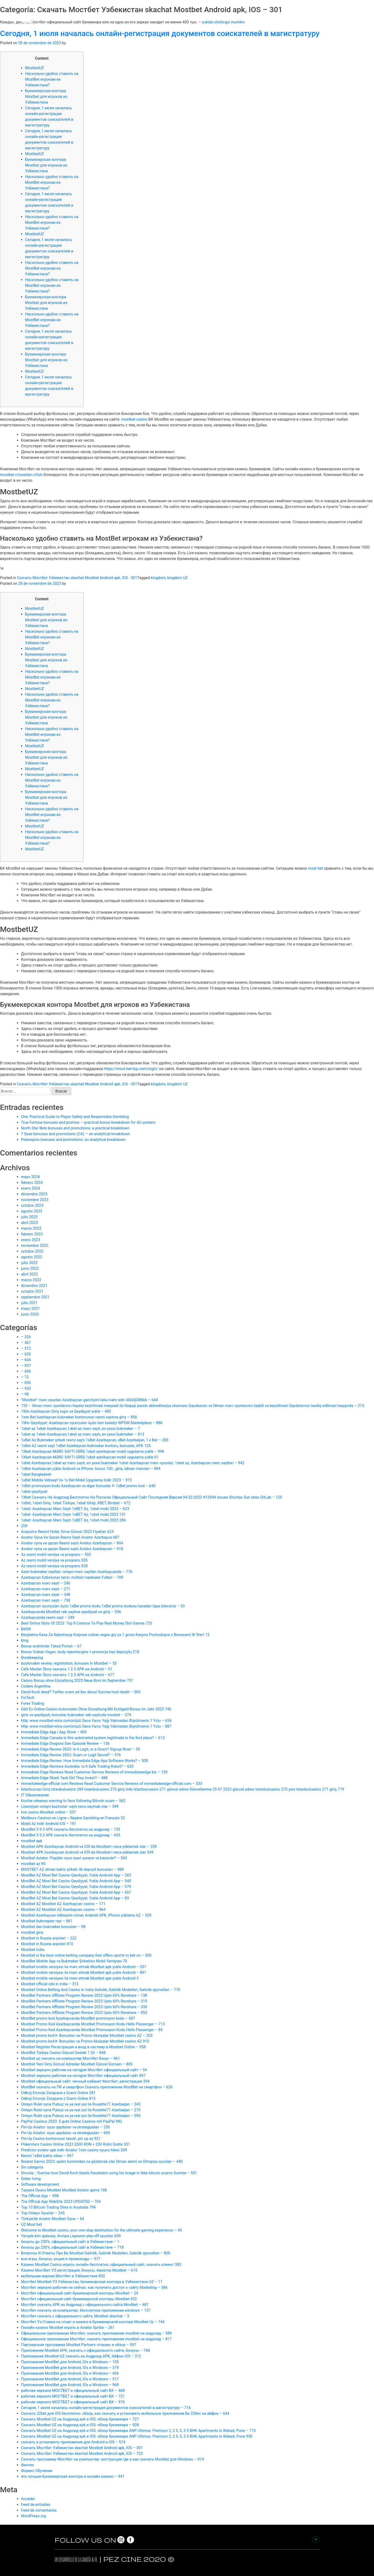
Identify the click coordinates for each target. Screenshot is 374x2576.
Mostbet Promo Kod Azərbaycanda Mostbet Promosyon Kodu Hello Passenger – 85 (92, 2029)
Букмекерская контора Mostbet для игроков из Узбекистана (46, 97)
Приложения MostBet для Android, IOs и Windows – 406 (70, 2373)
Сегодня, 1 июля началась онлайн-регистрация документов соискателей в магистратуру (159, 33)
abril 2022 (29, 1274)
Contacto (355, 17)
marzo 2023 (31, 1228)
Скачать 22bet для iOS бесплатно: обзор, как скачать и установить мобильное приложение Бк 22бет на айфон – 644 (125, 2413)
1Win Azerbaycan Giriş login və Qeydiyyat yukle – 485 (66, 1411)
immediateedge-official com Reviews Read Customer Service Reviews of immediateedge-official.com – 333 (111, 1783)
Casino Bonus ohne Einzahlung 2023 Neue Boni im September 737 (77, 1680)
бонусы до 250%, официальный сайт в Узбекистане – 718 (72, 2247)
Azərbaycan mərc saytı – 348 (45, 1594)
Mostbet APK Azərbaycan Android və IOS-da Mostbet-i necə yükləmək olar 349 (87, 1852)
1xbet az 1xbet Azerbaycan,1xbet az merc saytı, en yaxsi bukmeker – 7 (80, 1428)
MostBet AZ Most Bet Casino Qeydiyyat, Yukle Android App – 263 (76, 1875)
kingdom (158, 577)
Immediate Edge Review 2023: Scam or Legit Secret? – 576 (71, 1755)
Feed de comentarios (39, 2510)
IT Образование (35, 1795)
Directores (244, 17)
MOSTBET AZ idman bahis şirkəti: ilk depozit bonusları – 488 (72, 1869)
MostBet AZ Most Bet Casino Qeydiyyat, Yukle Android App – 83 (75, 1898)
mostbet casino (134, 419)
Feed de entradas (35, 2504)
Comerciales (273, 17)
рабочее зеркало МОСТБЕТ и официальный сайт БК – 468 (73, 2390)
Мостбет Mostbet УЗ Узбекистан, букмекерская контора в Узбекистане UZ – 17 (91, 2281)
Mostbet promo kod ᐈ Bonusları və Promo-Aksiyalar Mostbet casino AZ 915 (85, 2041)
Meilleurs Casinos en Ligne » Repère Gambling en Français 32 (73, 1818)
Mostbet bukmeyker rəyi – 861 (47, 1921)
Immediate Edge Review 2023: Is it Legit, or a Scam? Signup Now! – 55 (80, 1749)
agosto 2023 (31, 1211)
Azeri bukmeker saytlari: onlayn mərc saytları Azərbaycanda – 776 (76, 1571)
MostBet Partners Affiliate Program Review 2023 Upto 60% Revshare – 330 (84, 2007)
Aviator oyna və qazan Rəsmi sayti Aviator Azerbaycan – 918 (72, 1549)
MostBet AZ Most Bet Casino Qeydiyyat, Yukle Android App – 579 (76, 1886)
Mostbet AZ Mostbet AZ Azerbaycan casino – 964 (63, 1909)
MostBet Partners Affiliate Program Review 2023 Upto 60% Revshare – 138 (84, 1995)
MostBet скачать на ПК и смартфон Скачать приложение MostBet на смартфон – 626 (96, 2087)
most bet (315, 868)
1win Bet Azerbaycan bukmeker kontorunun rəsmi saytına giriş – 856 (79, 1417)
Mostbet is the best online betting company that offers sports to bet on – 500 (86, 1955)
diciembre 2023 (34, 1194)
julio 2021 (29, 1303)
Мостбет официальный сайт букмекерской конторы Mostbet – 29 (79, 2293)
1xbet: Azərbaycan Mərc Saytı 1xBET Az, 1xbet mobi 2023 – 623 (75, 1508)
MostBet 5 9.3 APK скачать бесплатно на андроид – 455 (70, 1835)
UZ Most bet (31, 2224)
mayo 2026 (30, 1177)
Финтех (27, 2465)
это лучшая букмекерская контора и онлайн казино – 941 (73, 2476)
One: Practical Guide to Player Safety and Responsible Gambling (75, 1116)
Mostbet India (32, 1949)
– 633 (26, 1354)
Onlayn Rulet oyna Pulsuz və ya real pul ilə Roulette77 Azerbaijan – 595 (80, 2115)
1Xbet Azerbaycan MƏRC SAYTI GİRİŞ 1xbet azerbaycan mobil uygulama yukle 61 (90, 1457)
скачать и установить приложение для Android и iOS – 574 (73, 2442)
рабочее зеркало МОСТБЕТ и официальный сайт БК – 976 (73, 2402)
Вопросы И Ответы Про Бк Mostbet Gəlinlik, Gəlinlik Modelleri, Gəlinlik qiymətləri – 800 (95, 2253)
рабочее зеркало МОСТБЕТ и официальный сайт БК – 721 (73, 2396)
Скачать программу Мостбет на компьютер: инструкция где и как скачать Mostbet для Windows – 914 (112, 2459)
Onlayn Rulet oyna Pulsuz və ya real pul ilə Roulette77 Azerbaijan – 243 (80, 2104)
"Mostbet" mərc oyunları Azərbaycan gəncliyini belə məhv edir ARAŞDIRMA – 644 (89, 1400)
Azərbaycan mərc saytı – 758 (45, 1600)
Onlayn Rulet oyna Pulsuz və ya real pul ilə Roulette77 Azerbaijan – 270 (80, 2110)
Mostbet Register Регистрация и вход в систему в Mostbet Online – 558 (83, 2047)
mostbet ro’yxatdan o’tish (21, 474)
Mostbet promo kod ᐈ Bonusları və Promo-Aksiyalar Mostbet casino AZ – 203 (87, 2035)
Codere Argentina (35, 1686)
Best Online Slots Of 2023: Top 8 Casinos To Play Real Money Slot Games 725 (86, 1623)
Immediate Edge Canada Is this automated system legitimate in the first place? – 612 (93, 1737)
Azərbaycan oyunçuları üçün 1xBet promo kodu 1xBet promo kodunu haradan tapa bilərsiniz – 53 (103, 1606)
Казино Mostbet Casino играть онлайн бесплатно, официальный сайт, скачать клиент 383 (101, 2264)
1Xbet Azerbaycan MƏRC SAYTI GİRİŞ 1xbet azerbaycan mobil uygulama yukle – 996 (92, 1451)
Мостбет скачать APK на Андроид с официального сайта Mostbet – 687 (85, 2304)
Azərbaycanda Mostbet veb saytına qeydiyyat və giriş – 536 (71, 1611)
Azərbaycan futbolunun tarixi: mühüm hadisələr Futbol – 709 (72, 1577)
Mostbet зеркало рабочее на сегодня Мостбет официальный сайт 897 (83, 2075)
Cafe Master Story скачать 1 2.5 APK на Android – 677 (67, 1674)
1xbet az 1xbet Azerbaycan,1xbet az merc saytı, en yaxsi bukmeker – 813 (82, 1434)
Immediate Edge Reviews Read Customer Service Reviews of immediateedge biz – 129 (94, 1772)
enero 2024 (30, 1188)
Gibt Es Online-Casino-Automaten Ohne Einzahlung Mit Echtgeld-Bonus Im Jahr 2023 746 (96, 1709)
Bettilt (26, 1629)
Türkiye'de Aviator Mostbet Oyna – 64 (52, 2218)
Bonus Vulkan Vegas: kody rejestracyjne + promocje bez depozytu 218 (80, 1652)
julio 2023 (29, 1217)
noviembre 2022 (34, 1245)
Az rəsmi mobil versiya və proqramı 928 (54, 1566)
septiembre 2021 (35, 1297)
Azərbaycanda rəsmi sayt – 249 (47, 1617)
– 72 (25, 1377)
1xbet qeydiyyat (34, 1491)
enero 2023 (30, 1240)
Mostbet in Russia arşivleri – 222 (49, 1938)
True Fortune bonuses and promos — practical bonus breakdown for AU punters (88, 1122)
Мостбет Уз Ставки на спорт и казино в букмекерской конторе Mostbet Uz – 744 (93, 2322)
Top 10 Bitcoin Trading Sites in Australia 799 (58, 2207)
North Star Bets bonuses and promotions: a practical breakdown (75, 1128)
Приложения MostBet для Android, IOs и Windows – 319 (70, 2367)
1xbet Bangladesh (36, 1474)
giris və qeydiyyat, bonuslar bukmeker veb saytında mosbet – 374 (76, 1715)
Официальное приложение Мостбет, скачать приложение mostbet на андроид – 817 (96, 2339)
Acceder (28, 2499)
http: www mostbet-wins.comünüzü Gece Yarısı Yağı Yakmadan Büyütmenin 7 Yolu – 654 (96, 1720)
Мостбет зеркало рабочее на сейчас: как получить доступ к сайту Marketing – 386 (94, 2287)
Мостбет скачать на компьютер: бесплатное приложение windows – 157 (86, 2310)
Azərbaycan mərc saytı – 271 (45, 1589)
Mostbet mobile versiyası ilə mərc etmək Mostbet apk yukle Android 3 (80, 1978)
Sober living (31, 2178)
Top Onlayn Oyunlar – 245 (43, 2213)
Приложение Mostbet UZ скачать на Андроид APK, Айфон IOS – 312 (81, 2356)
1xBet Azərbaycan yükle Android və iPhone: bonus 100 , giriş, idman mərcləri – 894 (91, 1468)
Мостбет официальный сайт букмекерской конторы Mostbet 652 (79, 2299)
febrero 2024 (32, 1182)
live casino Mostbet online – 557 (48, 1812)
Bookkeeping (32, 1657)
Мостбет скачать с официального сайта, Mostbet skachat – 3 (75, 2316)
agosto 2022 (31, 1257)
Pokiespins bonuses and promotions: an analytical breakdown (73, 1139)
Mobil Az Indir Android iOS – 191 (48, 1823)
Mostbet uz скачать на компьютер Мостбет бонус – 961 (70, 2058)
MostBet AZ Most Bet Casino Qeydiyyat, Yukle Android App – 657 (76, 1892)
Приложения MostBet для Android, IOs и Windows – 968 (70, 2385)
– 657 (26, 1365)
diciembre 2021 (34, 1285)
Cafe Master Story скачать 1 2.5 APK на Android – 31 (66, 1669)
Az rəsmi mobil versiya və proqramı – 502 (56, 1554)
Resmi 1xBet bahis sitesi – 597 (47, 2155)
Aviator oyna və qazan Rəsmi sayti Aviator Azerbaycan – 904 (72, 1543)
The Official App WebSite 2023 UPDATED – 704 (61, 2201)
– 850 (26, 1382)
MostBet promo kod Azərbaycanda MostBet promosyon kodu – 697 (78, 2018)
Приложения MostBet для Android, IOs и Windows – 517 (70, 2379)
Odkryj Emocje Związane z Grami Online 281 (58, 2092)
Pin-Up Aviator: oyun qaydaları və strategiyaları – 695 (65, 2133)
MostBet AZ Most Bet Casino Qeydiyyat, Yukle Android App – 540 (76, 1881)
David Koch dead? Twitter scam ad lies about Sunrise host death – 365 (80, 1692)
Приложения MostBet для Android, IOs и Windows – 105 (70, 2362)
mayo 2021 (30, 1308)
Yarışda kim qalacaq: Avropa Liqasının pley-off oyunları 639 (71, 2236)
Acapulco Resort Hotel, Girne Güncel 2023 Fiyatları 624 (67, 1531)
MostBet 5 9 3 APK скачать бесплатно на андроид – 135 (70, 1829)
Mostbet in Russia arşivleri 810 (47, 1944)
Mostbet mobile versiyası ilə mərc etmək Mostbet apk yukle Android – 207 (83, 1967)
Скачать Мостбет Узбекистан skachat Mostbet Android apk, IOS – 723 (82, 2453)
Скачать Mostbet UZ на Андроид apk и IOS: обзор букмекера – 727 (80, 2419)
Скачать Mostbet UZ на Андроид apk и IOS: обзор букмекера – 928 (80, 2425)
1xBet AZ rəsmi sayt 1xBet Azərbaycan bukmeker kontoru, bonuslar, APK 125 (86, 1445)
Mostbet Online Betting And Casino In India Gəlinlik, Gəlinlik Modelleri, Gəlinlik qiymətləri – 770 (100, 1989)
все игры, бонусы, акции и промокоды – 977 (60, 2259)
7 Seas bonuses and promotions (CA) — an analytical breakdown (75, 1134)
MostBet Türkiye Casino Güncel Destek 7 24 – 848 (63, 2052)
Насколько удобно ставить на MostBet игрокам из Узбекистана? (51, 79)
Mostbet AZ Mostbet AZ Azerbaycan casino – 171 (63, 1904)
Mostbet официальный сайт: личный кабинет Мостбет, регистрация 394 (85, 2081)
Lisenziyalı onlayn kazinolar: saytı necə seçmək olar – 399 (70, 1806)
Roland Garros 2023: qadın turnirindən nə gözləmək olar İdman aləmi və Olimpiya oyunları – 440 (102, 2161)
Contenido (300, 17)
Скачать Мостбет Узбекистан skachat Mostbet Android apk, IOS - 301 (77, 577)
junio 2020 (30, 1314)
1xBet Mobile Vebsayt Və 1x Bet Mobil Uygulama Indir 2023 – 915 (76, 1480)
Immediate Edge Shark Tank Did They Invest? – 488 (64, 1778)
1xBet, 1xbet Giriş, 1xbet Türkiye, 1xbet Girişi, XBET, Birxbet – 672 (75, 1503)
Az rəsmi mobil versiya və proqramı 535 (54, 1560)
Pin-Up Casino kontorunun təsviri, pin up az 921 (61, 2138)
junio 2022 (30, 1268)
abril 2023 (29, 1222)
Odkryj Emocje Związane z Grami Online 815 (58, 2098)
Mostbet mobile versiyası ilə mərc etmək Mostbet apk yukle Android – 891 (83, 1972)
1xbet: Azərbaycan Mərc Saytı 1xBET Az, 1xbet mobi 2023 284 (73, 1520)
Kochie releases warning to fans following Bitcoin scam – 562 (73, 1800)
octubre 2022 (32, 1251)
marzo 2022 (31, 1280)
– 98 (25, 1394)
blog (24, 1640)
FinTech (27, 1697)
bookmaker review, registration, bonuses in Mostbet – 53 (69, 1663)
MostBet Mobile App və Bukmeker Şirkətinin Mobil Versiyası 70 (74, 1961)
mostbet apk (31, 1841)
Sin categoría (32, 2167)
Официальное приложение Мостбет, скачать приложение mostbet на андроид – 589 (96, 2333)
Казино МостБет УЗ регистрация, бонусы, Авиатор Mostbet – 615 (79, 2270)
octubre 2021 (32, 1291)
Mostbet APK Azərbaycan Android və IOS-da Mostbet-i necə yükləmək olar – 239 (89, 1846)
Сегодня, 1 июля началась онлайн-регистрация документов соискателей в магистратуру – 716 (106, 2407)
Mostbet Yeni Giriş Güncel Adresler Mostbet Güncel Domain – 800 (76, 2064)
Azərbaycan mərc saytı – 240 (45, 1583)
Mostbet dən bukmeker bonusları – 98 (53, 1926)
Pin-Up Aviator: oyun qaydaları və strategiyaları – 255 (65, 2127)
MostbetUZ (34, 68)
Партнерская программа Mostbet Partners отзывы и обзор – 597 (78, 2344)
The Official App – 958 (40, 2196)
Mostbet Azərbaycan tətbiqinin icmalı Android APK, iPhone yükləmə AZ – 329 (86, 1915)
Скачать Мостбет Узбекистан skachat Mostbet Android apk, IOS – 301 (82, 2447)
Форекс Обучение (36, 2470)
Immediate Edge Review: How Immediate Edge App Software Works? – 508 (84, 1760)
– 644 (26, 1360)
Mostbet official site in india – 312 (49, 1984)
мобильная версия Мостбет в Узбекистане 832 (63, 2276)
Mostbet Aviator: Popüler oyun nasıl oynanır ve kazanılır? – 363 (74, 1858)
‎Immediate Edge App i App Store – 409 (54, 1732)
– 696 (26, 1371)
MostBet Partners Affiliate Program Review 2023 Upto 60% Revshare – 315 (84, 2001)
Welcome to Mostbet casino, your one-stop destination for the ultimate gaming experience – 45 (101, 2230)
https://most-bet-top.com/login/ (131, 1068)
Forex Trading (32, 1703)
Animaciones (328, 17)
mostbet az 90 (33, 1863)
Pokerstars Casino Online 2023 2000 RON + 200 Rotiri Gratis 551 (75, 2144)
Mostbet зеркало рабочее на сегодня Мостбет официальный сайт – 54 (84, 2070)
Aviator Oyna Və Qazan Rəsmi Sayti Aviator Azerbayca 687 (70, 1537)
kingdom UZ (177, 577)
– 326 (26, 1337)
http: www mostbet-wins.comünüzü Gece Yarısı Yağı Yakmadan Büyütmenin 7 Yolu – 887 (96, 1726)
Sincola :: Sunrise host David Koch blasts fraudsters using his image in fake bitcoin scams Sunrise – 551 (109, 2173)
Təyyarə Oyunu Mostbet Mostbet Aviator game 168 (64, 2190)
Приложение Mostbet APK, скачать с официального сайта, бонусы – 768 (85, 2350)
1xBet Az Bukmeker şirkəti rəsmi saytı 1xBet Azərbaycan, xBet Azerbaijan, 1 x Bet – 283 (94, 1440)
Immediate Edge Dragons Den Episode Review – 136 (65, 1743)
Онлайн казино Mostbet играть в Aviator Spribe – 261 (68, 2327)
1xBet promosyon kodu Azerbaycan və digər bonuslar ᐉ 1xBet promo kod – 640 (88, 1486)
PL (96, 2560)
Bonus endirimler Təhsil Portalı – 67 (51, 1646)
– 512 (26, 1348)
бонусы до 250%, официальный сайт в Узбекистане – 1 (70, 2241)
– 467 (26, 1342)
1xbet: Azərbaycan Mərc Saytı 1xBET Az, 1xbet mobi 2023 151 (73, 1514)
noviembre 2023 (34, 1199)
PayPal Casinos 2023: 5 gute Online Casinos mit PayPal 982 (71, 2121)
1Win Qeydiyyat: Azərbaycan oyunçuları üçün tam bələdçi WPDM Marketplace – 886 (91, 1423)
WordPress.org (33, 2516)
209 (24, 1526)
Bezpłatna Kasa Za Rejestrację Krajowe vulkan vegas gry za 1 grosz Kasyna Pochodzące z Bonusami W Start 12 (115, 1634)
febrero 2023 (32, 1234)
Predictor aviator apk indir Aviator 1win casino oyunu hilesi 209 (74, 2150)
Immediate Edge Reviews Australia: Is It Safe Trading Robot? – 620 (77, 1766)
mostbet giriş (32, 1932)
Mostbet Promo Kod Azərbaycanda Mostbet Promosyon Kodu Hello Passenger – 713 (93, 2024)
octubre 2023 (32, 1205)
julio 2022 (29, 1262)
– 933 (26, 1388)
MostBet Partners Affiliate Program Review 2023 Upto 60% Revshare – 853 (84, 2012)
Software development (40, 2184)
